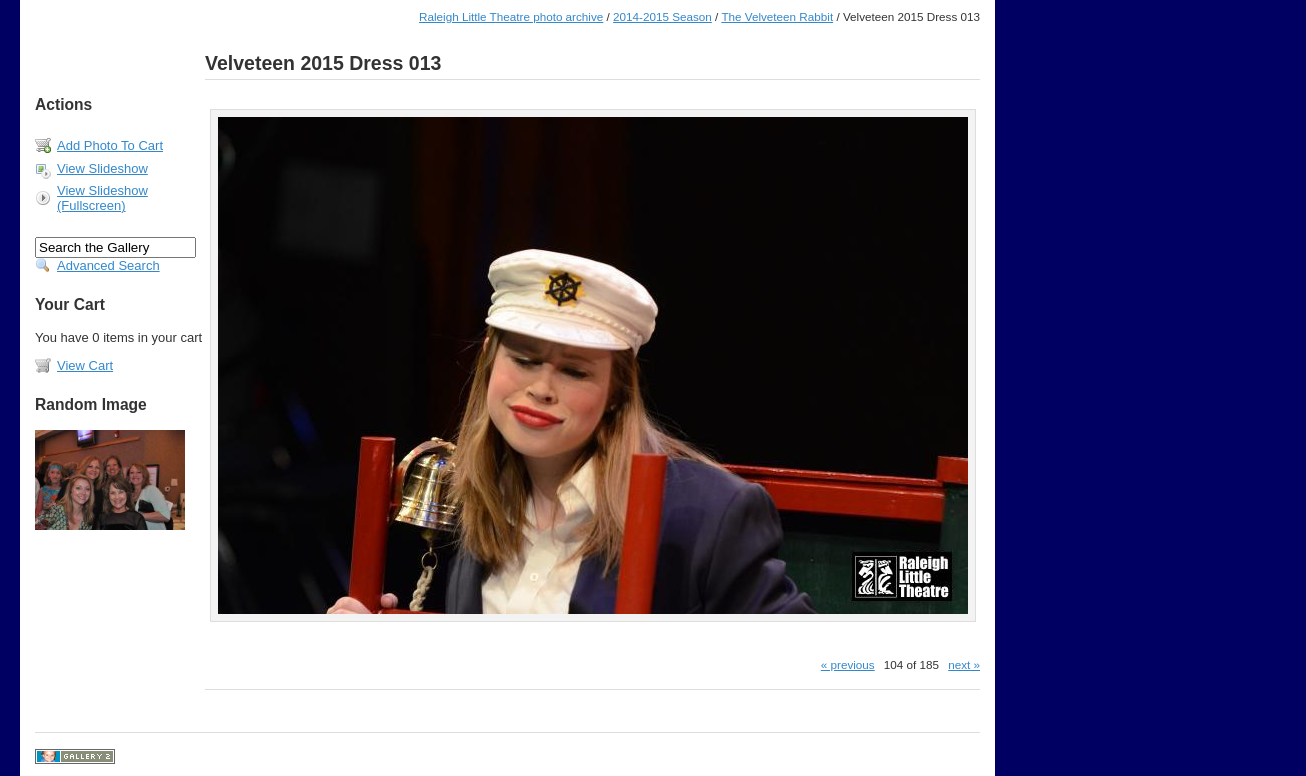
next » (964, 664)
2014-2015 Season (662, 16)
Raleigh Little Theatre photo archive (511, 16)
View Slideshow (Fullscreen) (102, 198)
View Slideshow (102, 168)
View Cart (85, 365)
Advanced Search (108, 265)
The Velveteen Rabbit (777, 16)
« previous (848, 664)
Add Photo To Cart (110, 145)
